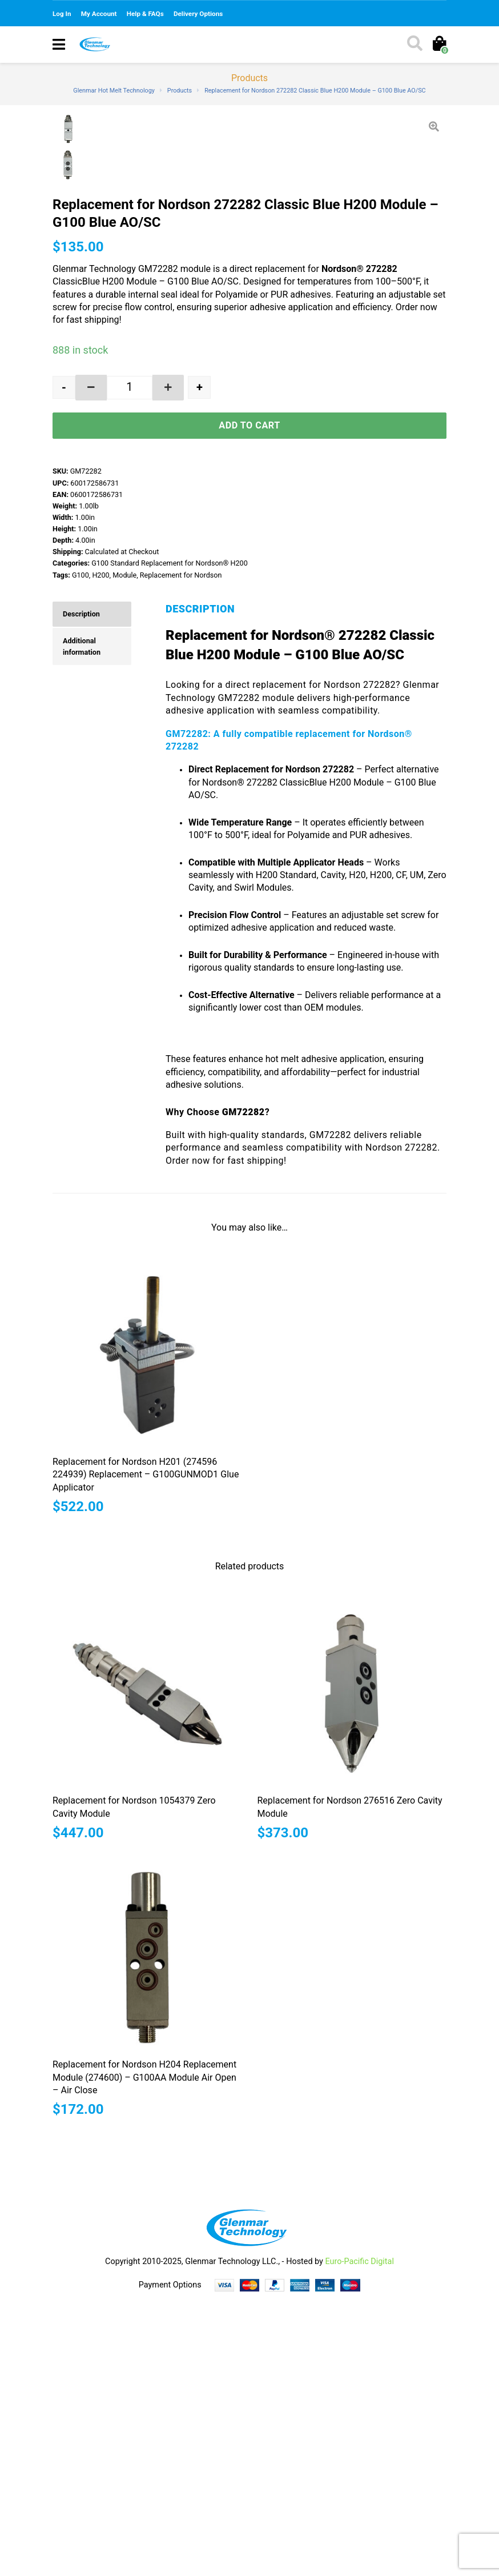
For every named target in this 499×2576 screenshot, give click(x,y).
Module (124, 849)
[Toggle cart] (438, 45)
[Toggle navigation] (59, 44)
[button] (139, 662)
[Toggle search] (414, 45)
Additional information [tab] (81, 921)
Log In (62, 14)
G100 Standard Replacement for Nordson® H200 (169, 837)
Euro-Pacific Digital (359, 2536)
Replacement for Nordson (181, 849)
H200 (100, 849)
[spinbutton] (114, 662)
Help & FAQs (145, 14)
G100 (80, 849)
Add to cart (249, 699)
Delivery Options (198, 14)
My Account (99, 14)
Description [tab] (81, 888)
